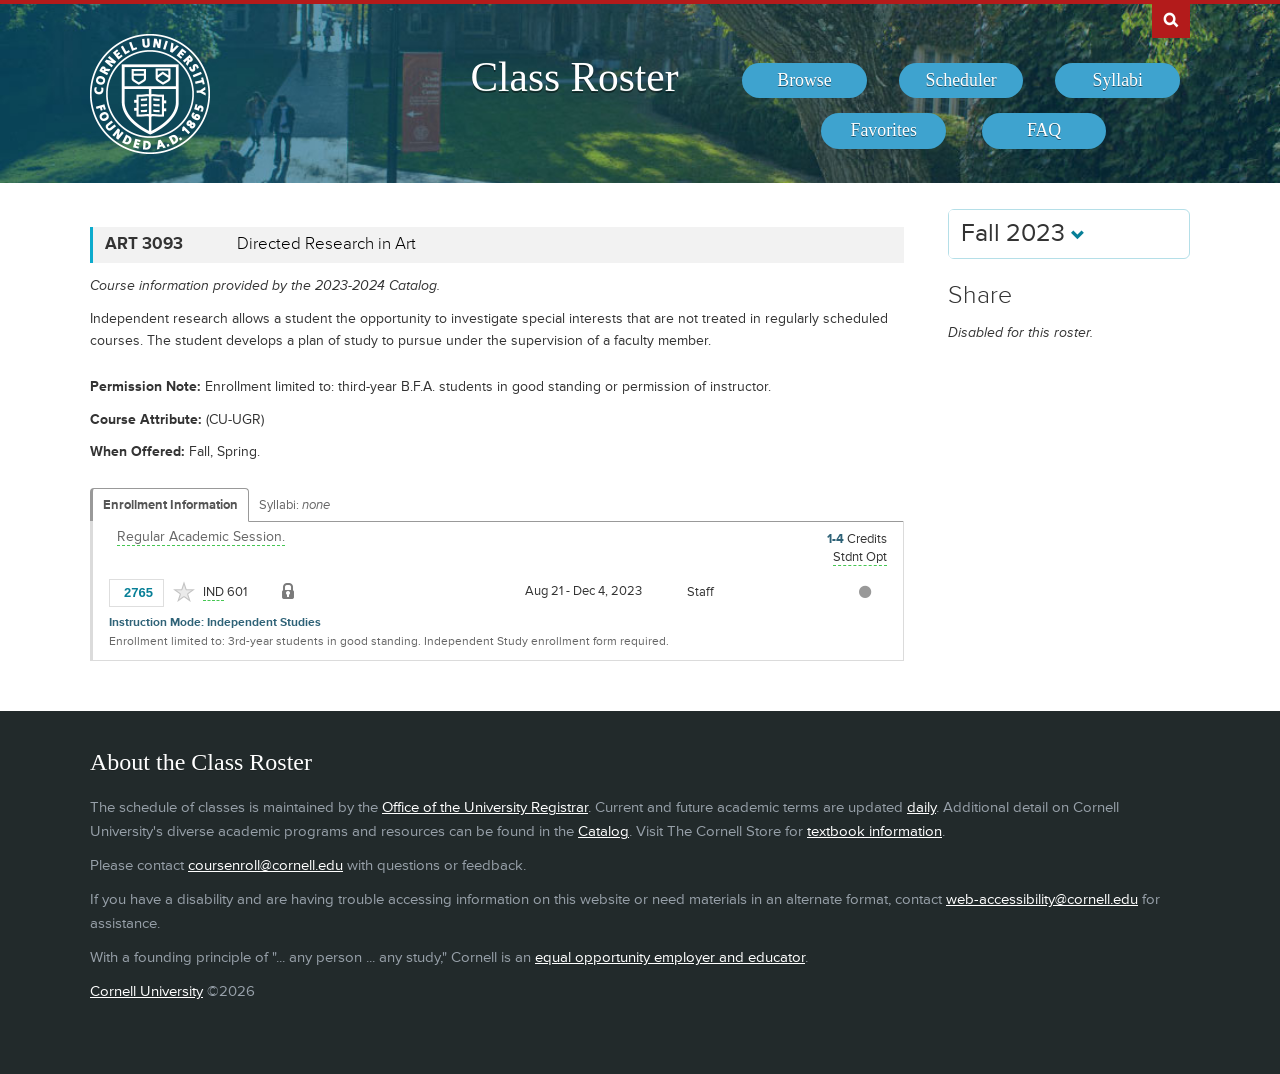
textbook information (874, 831)
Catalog (603, 831)
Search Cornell (1171, 19)
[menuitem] (804, 81)
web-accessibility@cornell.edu (1042, 899)
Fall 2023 (1023, 233)
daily (921, 807)
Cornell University (146, 991)
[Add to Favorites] (184, 592)
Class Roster (574, 77)
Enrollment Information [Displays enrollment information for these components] (170, 505)
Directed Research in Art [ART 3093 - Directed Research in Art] (326, 244)
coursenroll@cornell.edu (265, 865)
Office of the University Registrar (485, 807)
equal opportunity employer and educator (670, 957)
